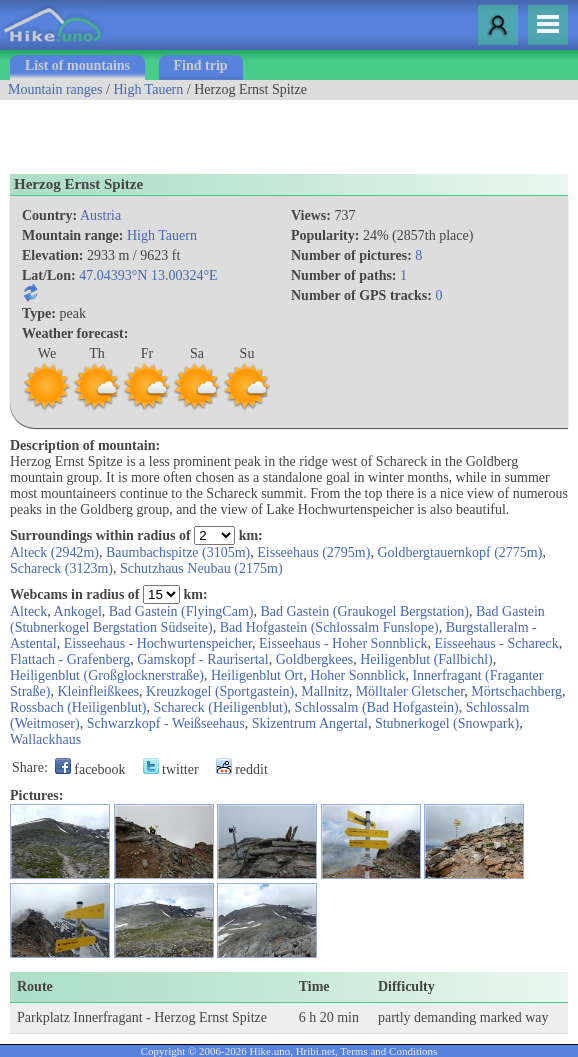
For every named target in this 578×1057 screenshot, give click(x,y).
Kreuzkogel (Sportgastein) (220, 691)
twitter (171, 769)
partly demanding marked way (463, 1017)
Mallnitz (324, 691)
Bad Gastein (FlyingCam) (181, 611)
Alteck (28, 611)
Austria (100, 215)
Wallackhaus (45, 739)
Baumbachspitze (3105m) (178, 552)
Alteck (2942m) (54, 552)
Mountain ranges (55, 89)
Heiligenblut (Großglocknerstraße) (107, 675)
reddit (242, 769)
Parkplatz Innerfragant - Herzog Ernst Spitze (142, 1017)
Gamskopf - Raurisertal (202, 659)
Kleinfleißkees (98, 691)
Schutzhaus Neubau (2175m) (201, 568)
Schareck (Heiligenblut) (220, 707)
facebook (90, 769)
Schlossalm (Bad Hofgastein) (377, 707)
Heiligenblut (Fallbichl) (426, 659)
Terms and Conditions (388, 1051)
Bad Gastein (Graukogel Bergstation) (364, 611)
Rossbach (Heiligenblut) (78, 707)
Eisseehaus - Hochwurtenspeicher (158, 643)
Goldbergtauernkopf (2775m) (459, 552)
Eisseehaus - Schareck (496, 643)
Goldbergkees (315, 659)
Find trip (201, 65)
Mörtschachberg (516, 691)
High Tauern (148, 89)
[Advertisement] (234, 130)
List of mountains (77, 65)
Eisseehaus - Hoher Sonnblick (343, 643)
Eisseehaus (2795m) (313, 552)
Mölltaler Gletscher (410, 691)
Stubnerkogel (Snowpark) (447, 723)
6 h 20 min (329, 1017)
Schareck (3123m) (61, 568)
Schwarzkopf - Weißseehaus (166, 723)
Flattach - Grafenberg (70, 659)
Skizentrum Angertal (310, 723)
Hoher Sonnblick (357, 675)
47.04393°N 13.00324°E (148, 275)
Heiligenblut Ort (257, 675)
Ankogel (78, 611)
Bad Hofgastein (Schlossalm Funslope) (329, 627)
